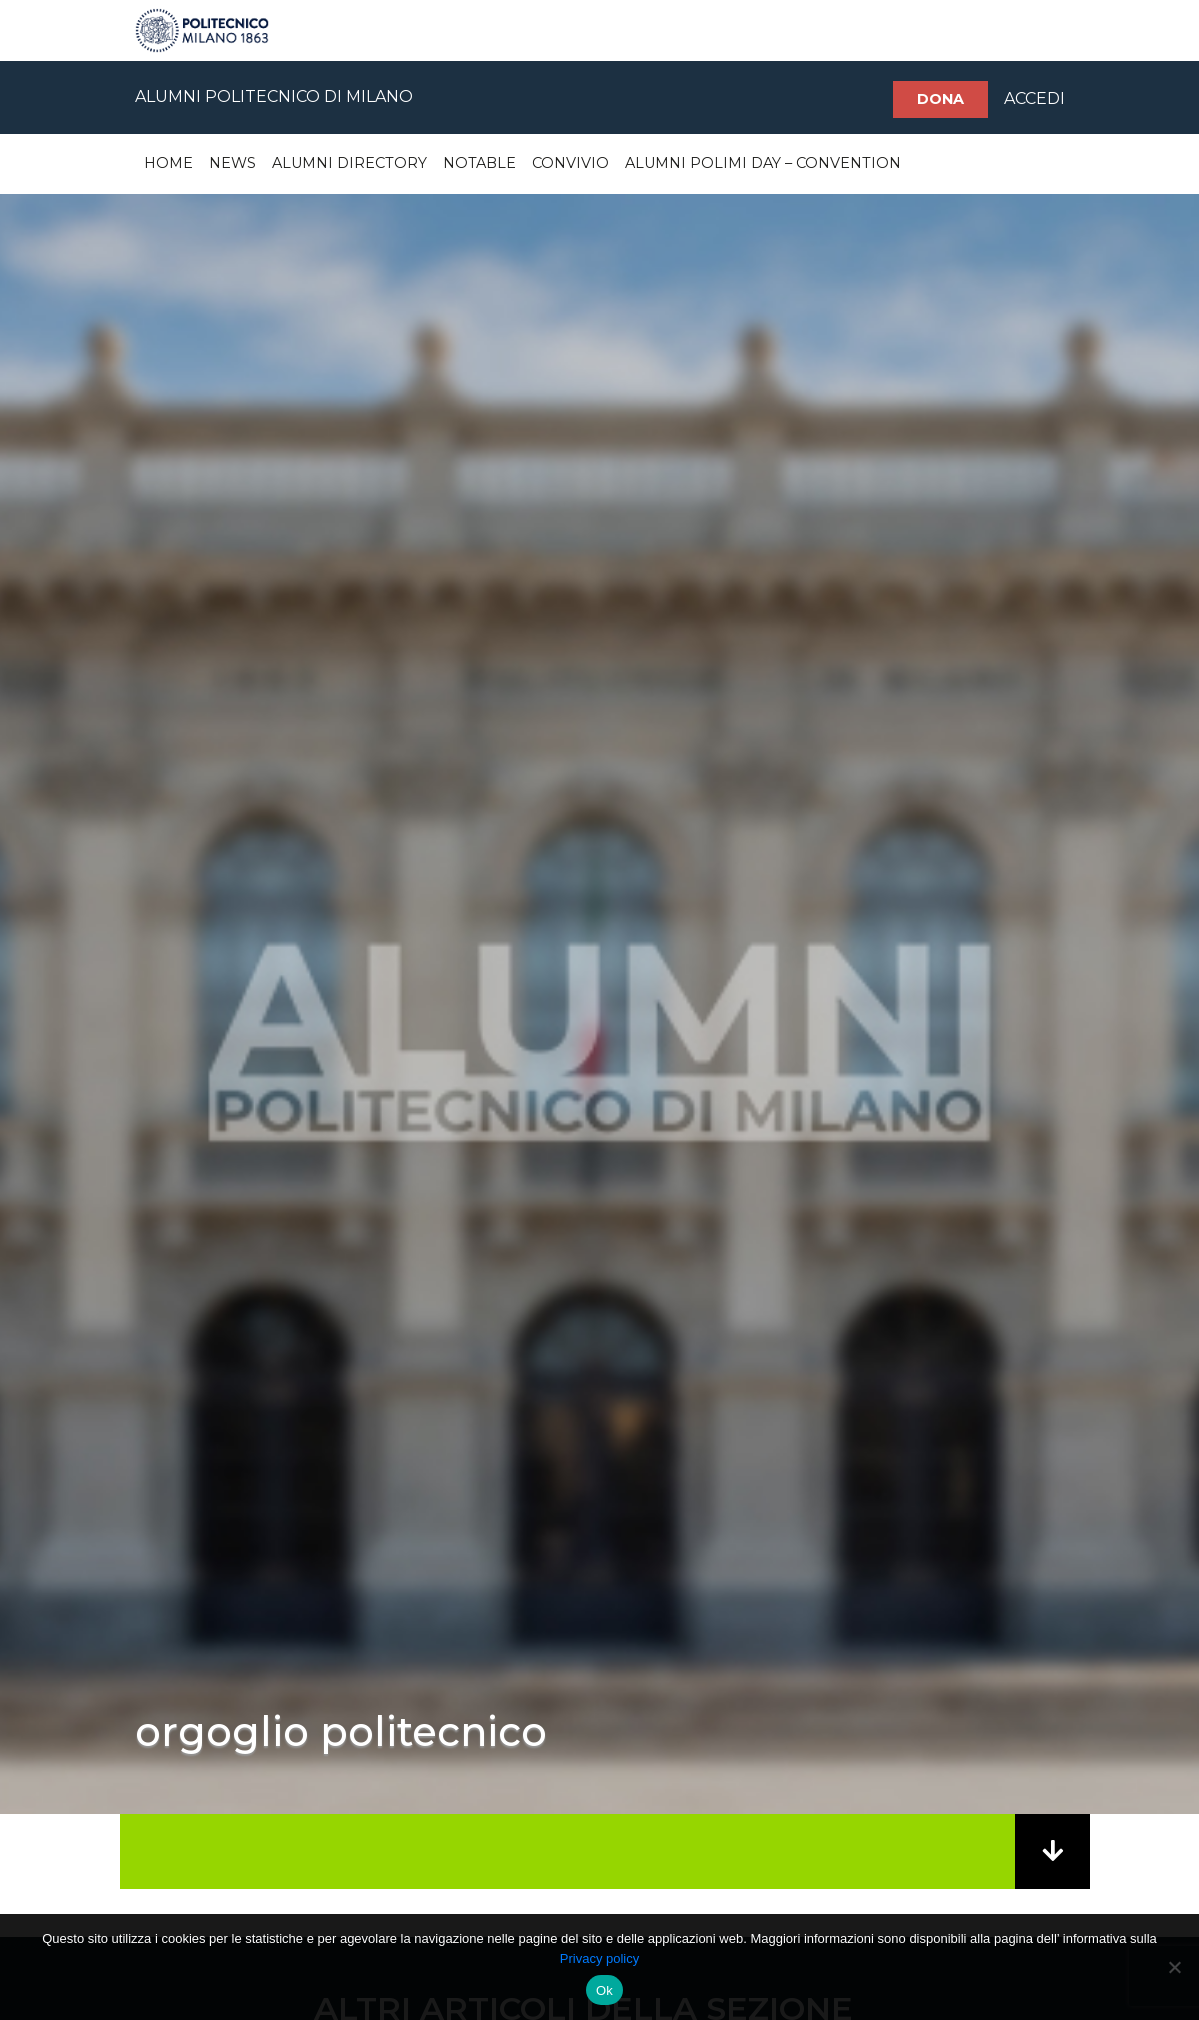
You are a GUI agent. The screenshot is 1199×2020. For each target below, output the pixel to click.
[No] (1174, 1967)
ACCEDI (1034, 98)
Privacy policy (599, 1958)
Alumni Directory (349, 163)
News (232, 163)
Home (168, 163)
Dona (940, 99)
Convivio (570, 163)
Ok (604, 1990)
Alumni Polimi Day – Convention (763, 163)
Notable (479, 163)
